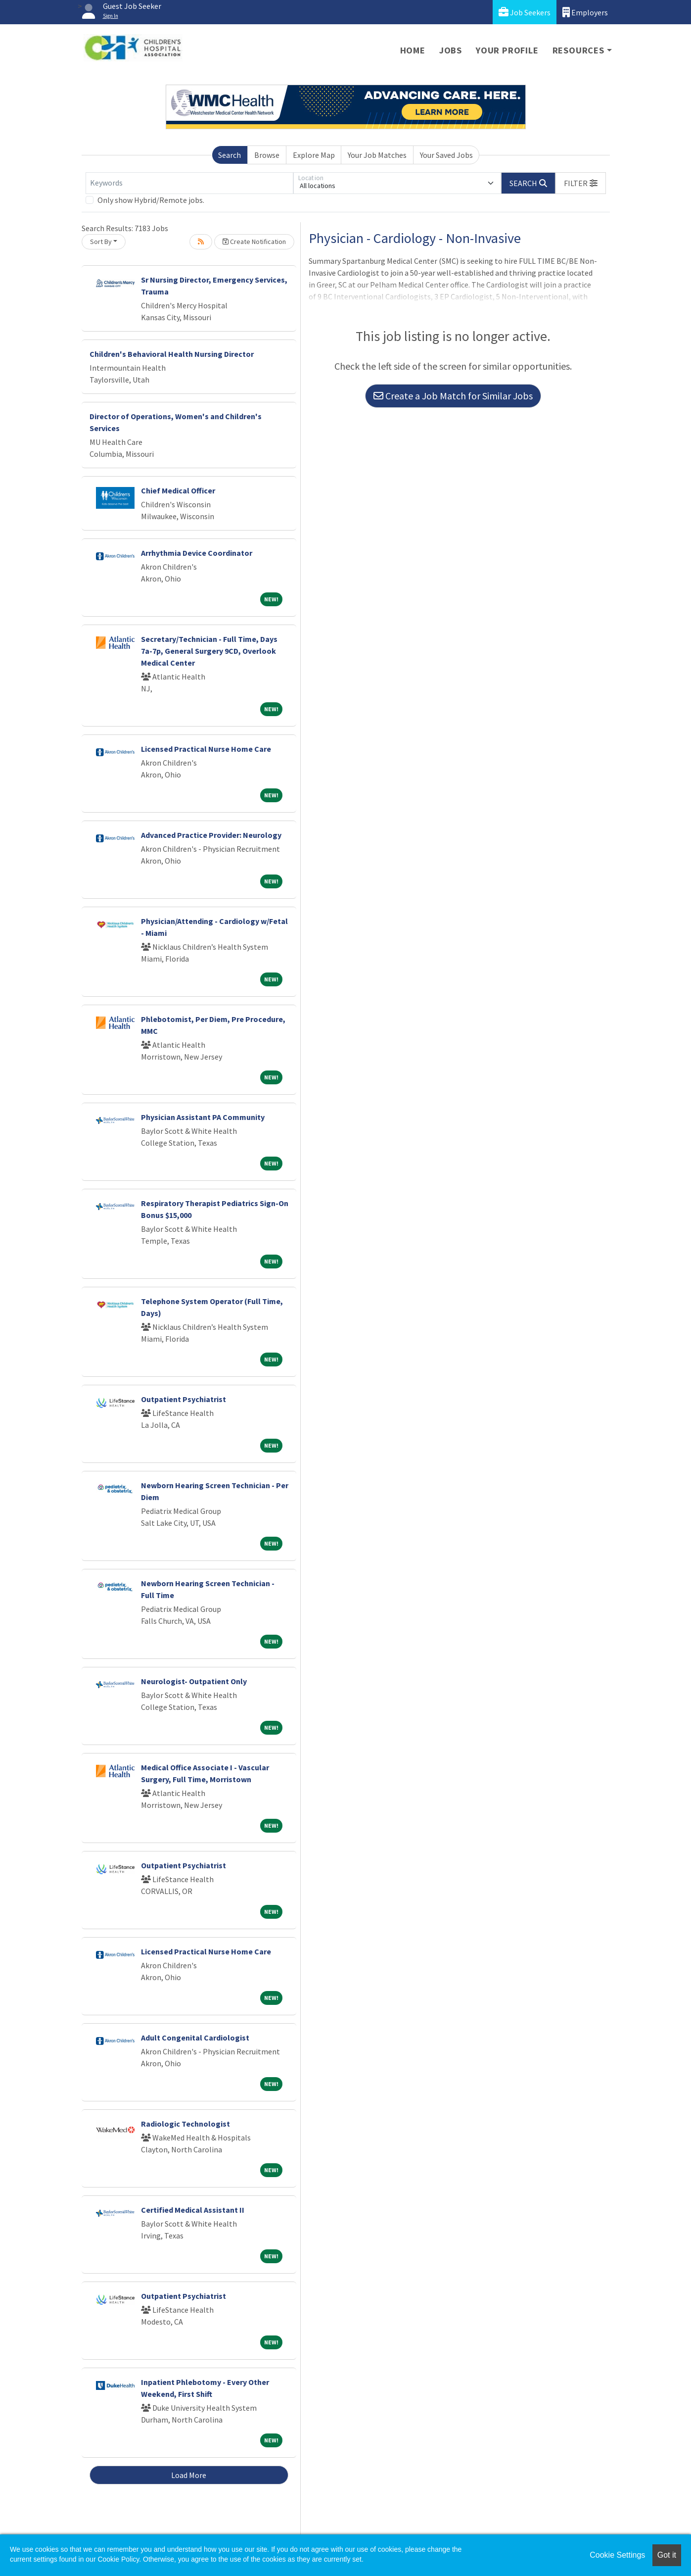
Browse (266, 155)
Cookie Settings (617, 2555)
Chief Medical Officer (178, 490)
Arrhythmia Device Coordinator (196, 553)
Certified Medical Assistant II (192, 2210)
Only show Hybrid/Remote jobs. (150, 200)
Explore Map (314, 155)
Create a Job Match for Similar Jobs (453, 395)
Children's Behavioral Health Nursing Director (172, 354)
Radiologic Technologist (185, 2124)
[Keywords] (189, 183)
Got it (666, 2555)
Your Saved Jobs (446, 155)
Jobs (450, 50)
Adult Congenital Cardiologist (195, 2037)
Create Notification (254, 241)
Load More (188, 2475)
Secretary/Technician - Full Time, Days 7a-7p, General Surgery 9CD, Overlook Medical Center (209, 651)
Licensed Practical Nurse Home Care (206, 749)
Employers (585, 12)
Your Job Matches (377, 155)
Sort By (101, 241)
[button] (580, 183)
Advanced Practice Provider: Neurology (211, 835)
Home (412, 50)
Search (229, 155)
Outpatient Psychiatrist (183, 1399)
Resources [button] (578, 50)
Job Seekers (525, 12)
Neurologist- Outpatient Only (194, 1681)
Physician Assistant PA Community (203, 1117)
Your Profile (507, 50)
